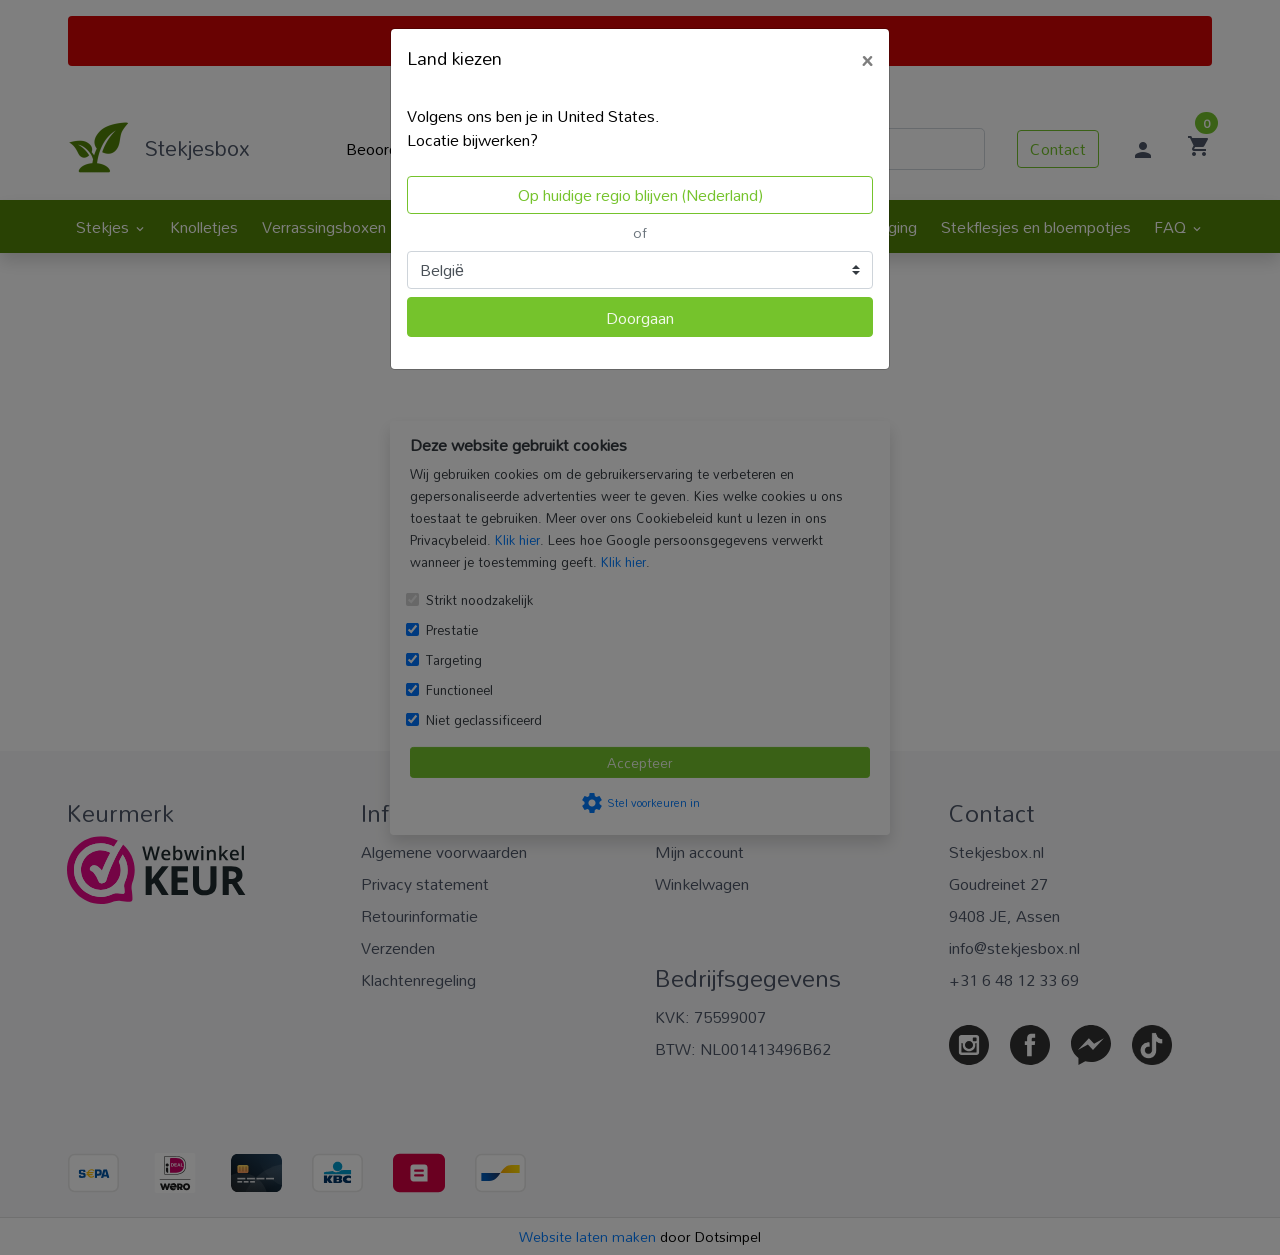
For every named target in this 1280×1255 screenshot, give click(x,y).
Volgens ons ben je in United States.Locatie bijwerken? (533, 128)
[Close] (867, 57)
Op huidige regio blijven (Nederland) (640, 195)
